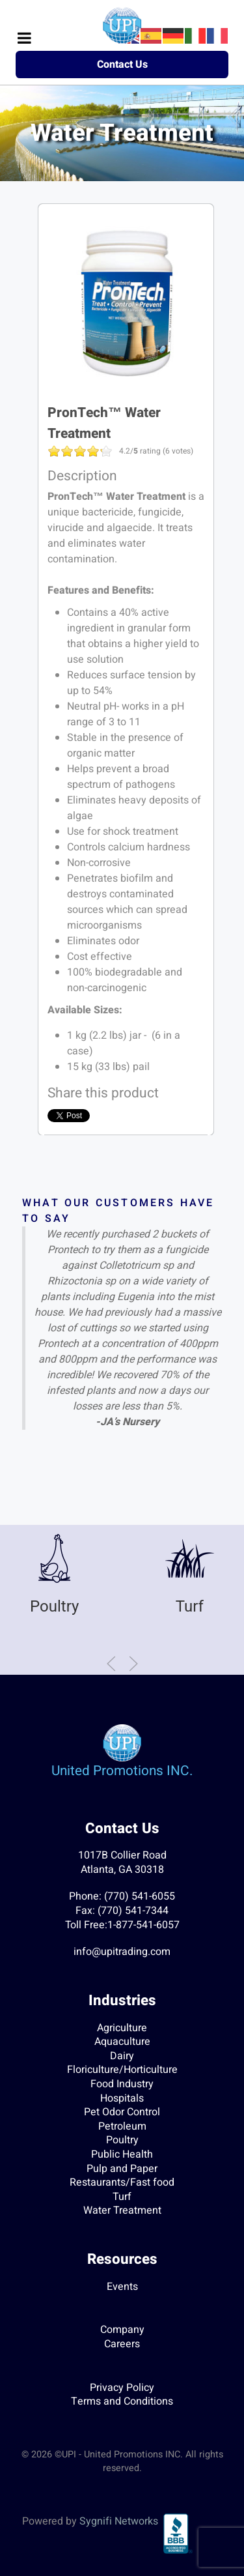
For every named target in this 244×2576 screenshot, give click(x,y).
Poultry (54, 1606)
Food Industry (122, 2084)
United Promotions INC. (122, 1771)
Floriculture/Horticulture (122, 2069)
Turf (190, 1606)
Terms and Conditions (122, 2401)
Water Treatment (122, 2210)
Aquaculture (122, 2041)
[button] (111, 1664)
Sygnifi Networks (118, 2521)
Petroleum (122, 2126)
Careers (122, 2344)
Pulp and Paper (122, 2169)
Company (122, 2329)
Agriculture (122, 2028)
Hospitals (122, 2098)
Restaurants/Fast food (122, 2182)
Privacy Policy (122, 2387)
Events (122, 2286)
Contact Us (122, 64)
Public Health (122, 2154)
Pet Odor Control (122, 2112)
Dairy (122, 2056)
